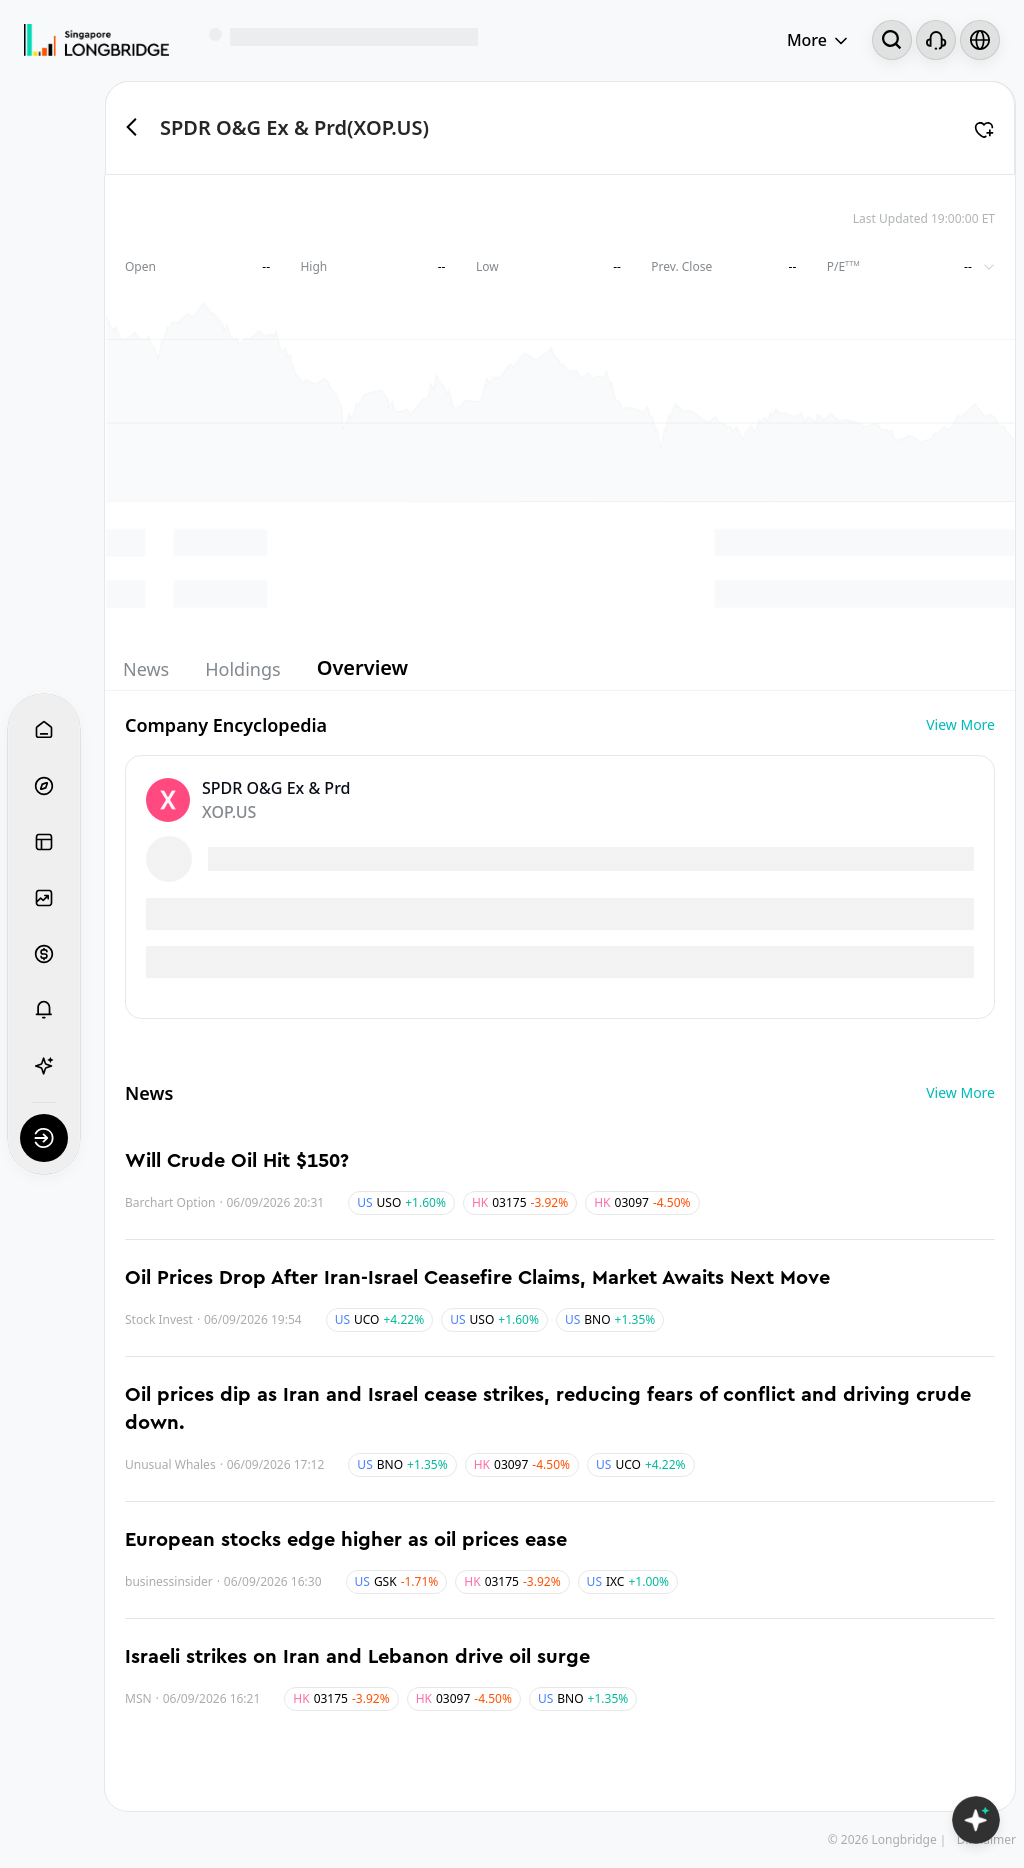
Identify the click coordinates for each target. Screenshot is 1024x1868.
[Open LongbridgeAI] (976, 1820)
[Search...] (892, 40)
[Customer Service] (936, 40)
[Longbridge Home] (96, 40)
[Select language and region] (980, 40)
